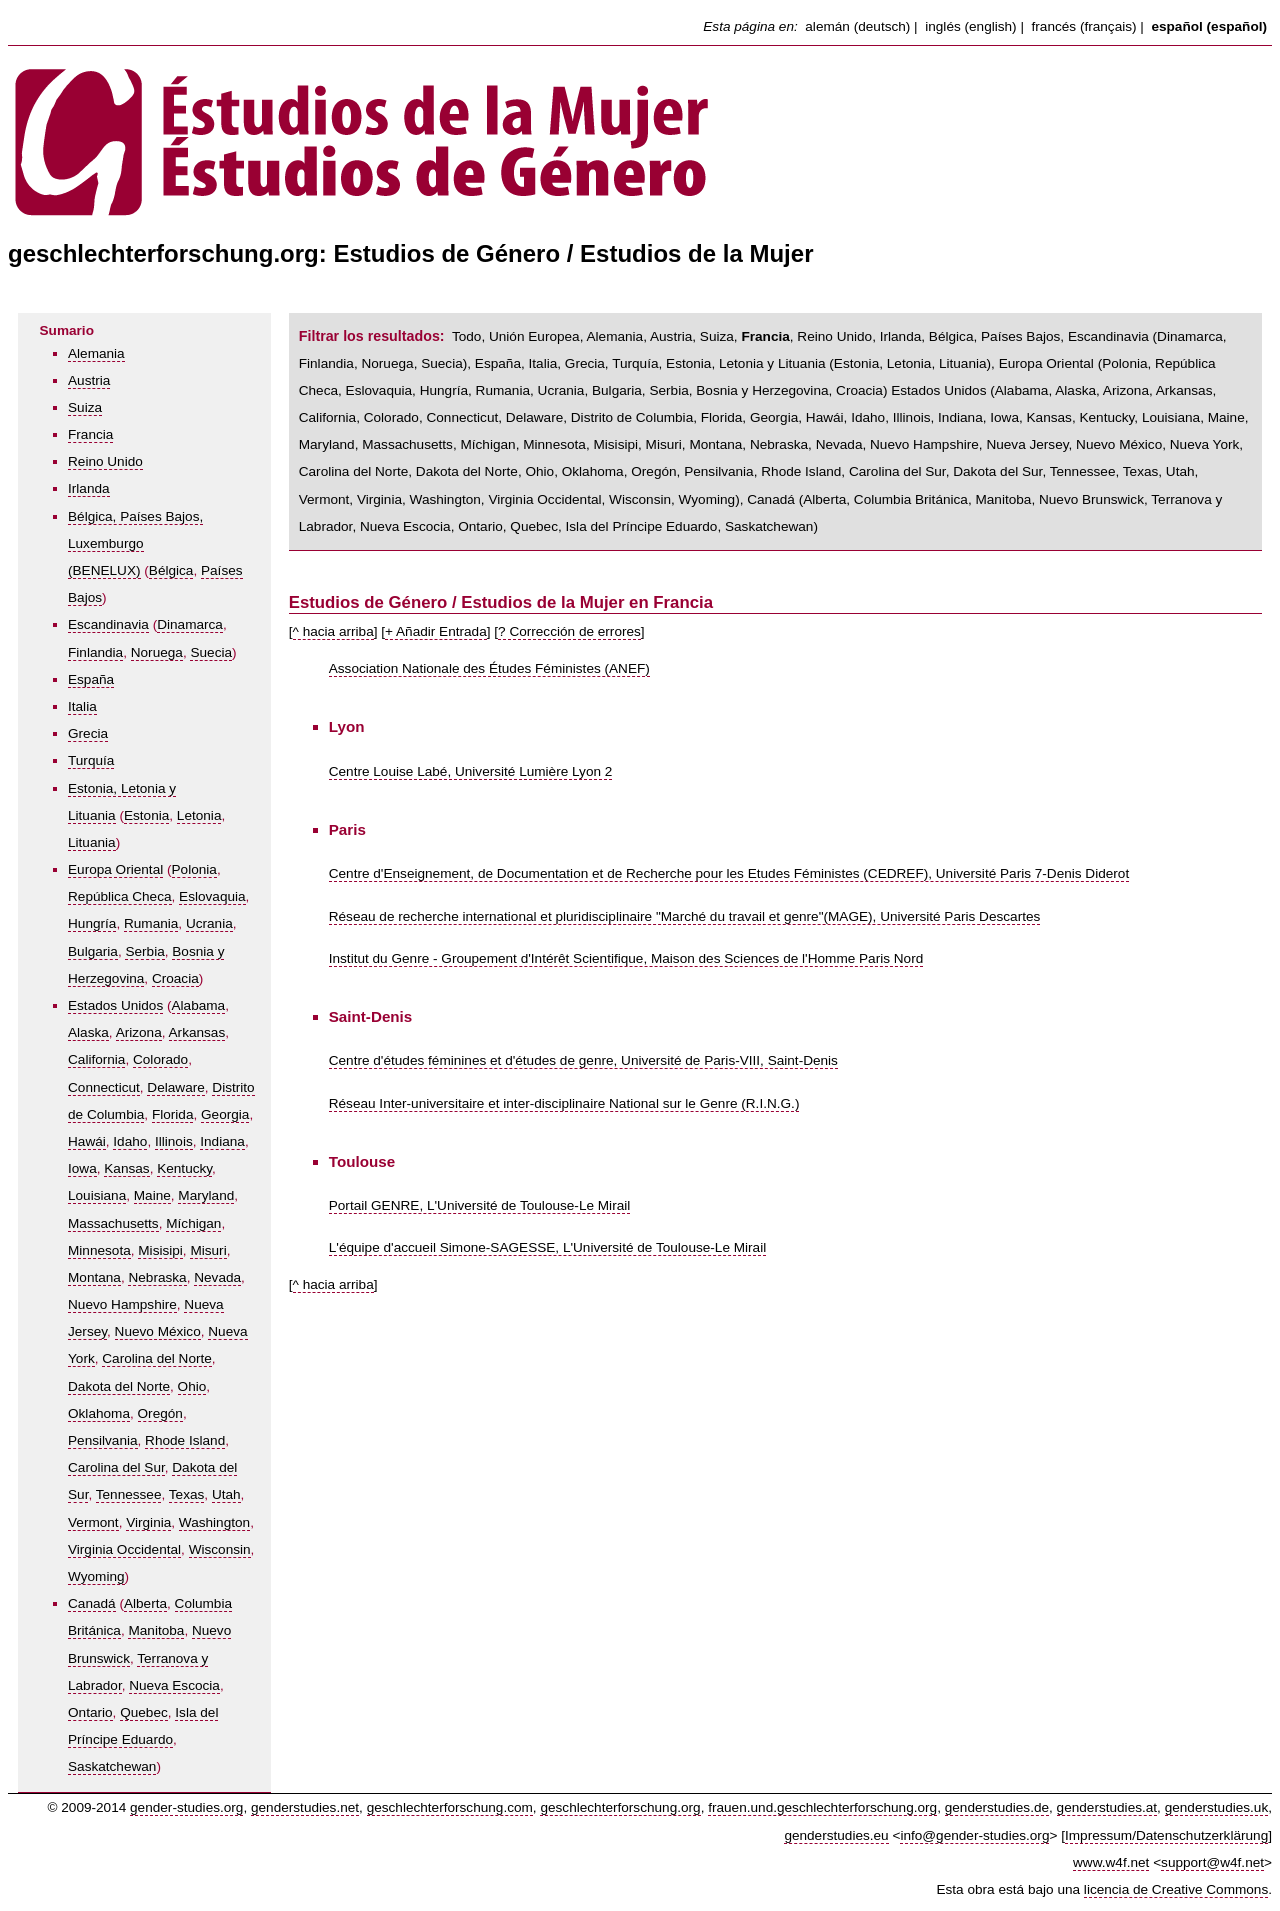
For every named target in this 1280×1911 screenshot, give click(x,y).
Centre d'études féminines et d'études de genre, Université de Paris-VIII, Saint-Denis (583, 1060)
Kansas (126, 1168)
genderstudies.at (1107, 1807)
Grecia (88, 733)
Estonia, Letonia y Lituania (745, 363)
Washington (214, 1522)
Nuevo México (158, 1331)
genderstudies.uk (1217, 1807)
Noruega (157, 652)
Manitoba (156, 1630)
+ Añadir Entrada (436, 631)
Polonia (194, 869)
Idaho (130, 1141)
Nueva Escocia (174, 1685)
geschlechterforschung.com (450, 1807)
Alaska (88, 1032)
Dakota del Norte (119, 1386)
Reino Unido (105, 461)
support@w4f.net (1212, 1862)
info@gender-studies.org (974, 1835)
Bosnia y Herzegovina (762, 390)
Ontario (90, 1712)
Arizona (139, 1032)
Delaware (175, 1087)
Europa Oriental (115, 869)
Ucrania (209, 923)
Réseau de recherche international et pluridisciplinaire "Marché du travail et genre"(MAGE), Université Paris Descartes (685, 916)
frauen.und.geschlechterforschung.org (822, 1807)
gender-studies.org (186, 1807)
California (96, 1059)
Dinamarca (190, 624)
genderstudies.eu (836, 1835)
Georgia (225, 1114)
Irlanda (89, 488)
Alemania (96, 353)
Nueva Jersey (1027, 444)
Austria (89, 380)
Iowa (82, 1168)
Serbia (144, 951)
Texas (187, 1494)
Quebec (144, 1712)
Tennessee (129, 1494)
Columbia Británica (911, 499)
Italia (82, 706)
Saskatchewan (112, 1766)
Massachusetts (113, 1223)
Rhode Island (185, 1440)
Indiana (222, 1141)
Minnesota (99, 1250)
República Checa (120, 896)
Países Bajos (1020, 336)
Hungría (92, 923)
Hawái (87, 1141)
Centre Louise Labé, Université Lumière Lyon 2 (471, 771)
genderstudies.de (997, 1807)
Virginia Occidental (124, 1549)
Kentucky (184, 1168)
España (91, 679)
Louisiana (97, 1195)
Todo (466, 336)
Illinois (174, 1141)
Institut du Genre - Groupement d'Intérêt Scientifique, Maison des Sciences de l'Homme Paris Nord (626, 958)
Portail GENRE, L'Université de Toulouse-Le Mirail (480, 1205)
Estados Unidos (115, 1005)
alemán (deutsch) (857, 26)
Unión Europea (534, 336)
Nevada (217, 1277)
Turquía (91, 760)
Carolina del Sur (116, 1467)
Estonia (146, 815)
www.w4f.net (1111, 1862)
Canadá (92, 1603)
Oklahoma (99, 1413)
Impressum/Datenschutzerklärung (1166, 1835)
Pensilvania (103, 1440)
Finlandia (95, 652)
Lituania (92, 842)
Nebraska (157, 1277)
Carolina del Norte (157, 1358)
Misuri (208, 1250)
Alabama (199, 1005)
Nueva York (1205, 444)
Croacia (175, 978)
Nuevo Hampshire (122, 1304)
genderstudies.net (305, 1807)
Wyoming (96, 1576)
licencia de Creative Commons (1176, 1889)
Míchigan (193, 1223)
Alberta (145, 1603)
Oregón (160, 1413)
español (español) (1209, 26)
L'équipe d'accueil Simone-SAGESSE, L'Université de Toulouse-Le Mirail (547, 1247)
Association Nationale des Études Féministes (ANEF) (489, 668)
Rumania (151, 923)
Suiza (85, 407)
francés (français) (1084, 26)
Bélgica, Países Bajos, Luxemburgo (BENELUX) (135, 543)
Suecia (211, 652)
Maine (152, 1195)
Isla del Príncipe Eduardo (642, 526)
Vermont (93, 1522)
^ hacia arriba (333, 631)
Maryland (206, 1195)
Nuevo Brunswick (1091, 499)
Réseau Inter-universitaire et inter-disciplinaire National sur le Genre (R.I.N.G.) (564, 1103)
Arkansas (197, 1032)
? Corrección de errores (569, 631)
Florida (173, 1114)
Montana (94, 1277)
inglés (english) (970, 26)
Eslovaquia (212, 896)
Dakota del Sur (997, 471)
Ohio (192, 1386)
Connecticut (104, 1087)
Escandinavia (108, 624)
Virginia (148, 1522)
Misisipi (160, 1250)
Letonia (199, 815)
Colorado (160, 1059)
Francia (90, 434)
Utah (226, 1494)
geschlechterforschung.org (620, 1807)
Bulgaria (93, 951)
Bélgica (171, 570)
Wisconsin (220, 1549)
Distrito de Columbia (632, 417)
